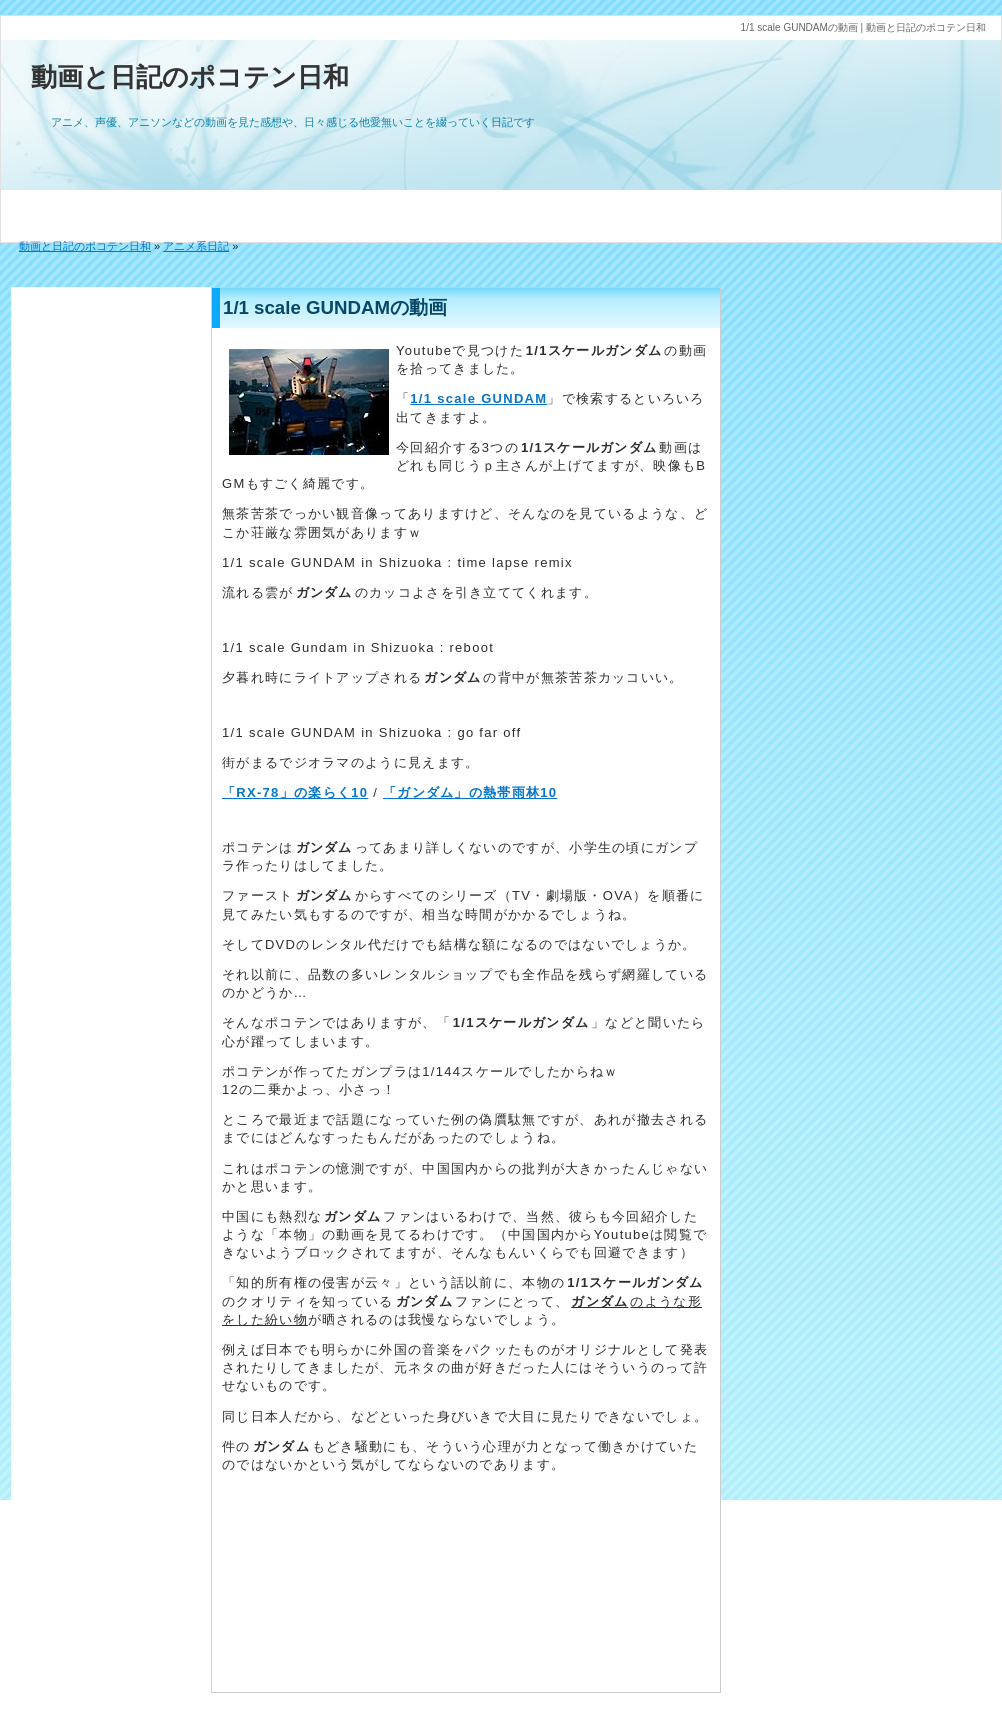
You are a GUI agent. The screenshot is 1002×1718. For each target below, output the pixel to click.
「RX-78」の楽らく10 (295, 792)
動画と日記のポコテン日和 (190, 77)
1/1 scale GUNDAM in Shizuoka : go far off (371, 732)
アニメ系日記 (196, 246)
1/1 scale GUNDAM (478, 398)
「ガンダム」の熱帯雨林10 (470, 792)
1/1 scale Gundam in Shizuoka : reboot (358, 647)
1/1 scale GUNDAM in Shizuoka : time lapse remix (397, 562)
